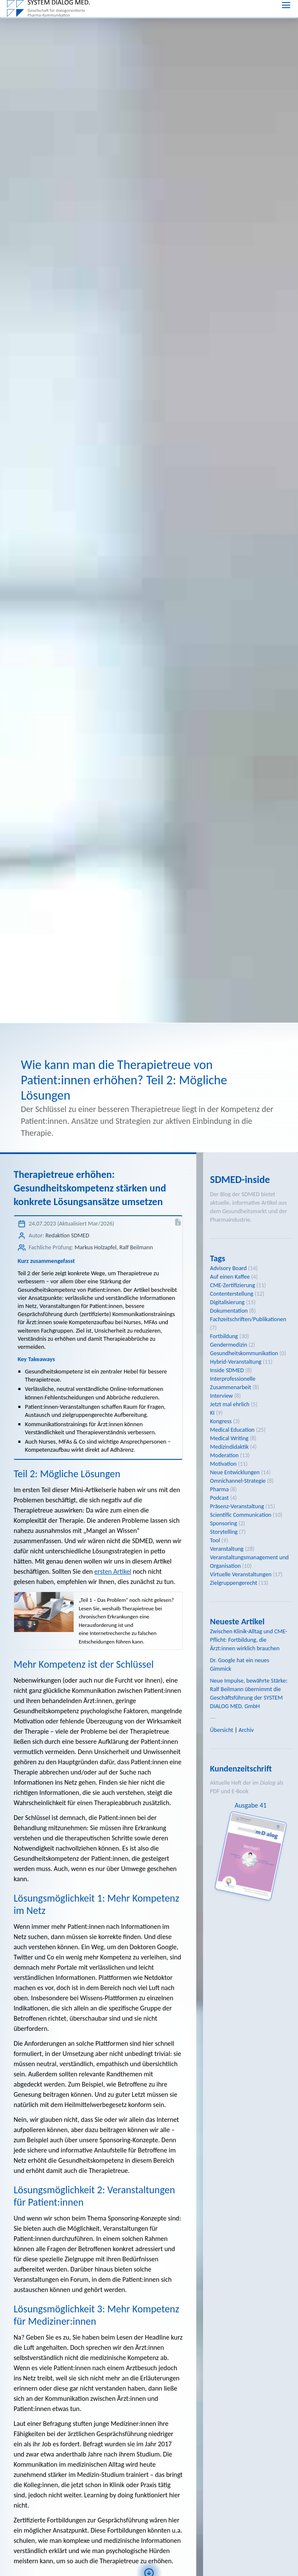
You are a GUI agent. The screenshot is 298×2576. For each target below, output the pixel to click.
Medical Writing (229, 1344)
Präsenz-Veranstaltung (237, 1412)
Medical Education (232, 1335)
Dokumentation (229, 1216)
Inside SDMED (227, 1276)
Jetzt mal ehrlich (229, 1310)
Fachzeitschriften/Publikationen (248, 1225)
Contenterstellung (231, 1199)
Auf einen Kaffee (229, 1182)
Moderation (224, 1361)
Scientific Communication (240, 1420)
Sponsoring (223, 1429)
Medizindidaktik (229, 1352)
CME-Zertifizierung (232, 1191)
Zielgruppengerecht (233, 1489)
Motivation (223, 1369)
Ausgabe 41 (250, 1711)
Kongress (221, 1327)
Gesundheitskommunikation (244, 1259)
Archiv (246, 1636)
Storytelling (224, 1438)
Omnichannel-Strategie (238, 1386)
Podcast (219, 1403)
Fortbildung (224, 1242)
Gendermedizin (228, 1250)
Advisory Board (228, 1174)
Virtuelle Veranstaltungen (240, 1480)
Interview (221, 1301)
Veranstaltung (227, 1455)
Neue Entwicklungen (234, 1378)
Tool (215, 1446)
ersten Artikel (113, 1477)
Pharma (219, 1395)
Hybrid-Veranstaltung (235, 1267)
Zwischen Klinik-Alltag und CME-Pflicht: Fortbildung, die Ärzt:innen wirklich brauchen (248, 1546)
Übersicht (221, 1636)
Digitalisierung (227, 1208)
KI (212, 1318)
